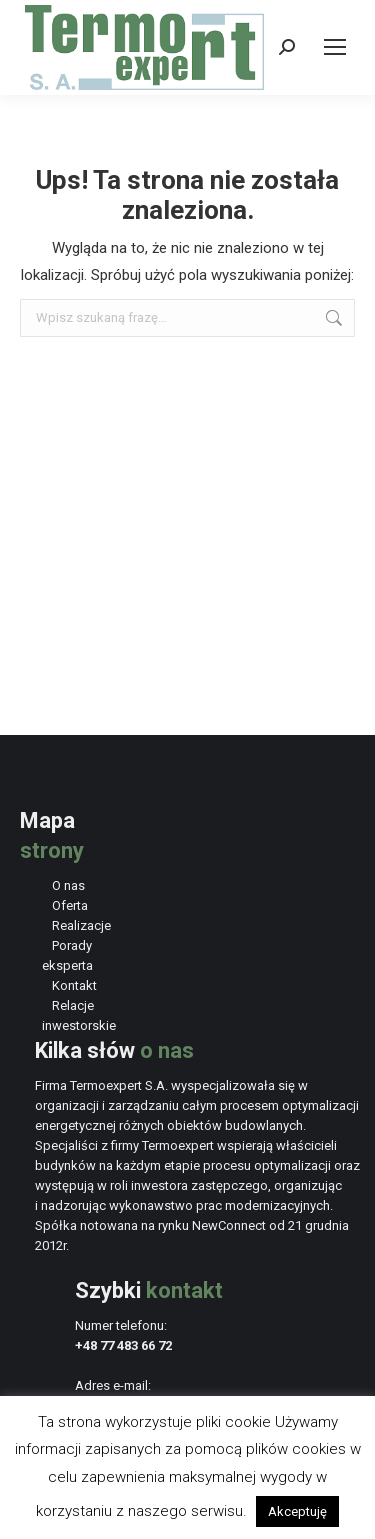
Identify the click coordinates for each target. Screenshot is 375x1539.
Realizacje (81, 925)
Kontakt (74, 985)
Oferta (70, 905)
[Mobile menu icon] (335, 47)
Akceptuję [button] (297, 1511)
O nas (68, 885)
